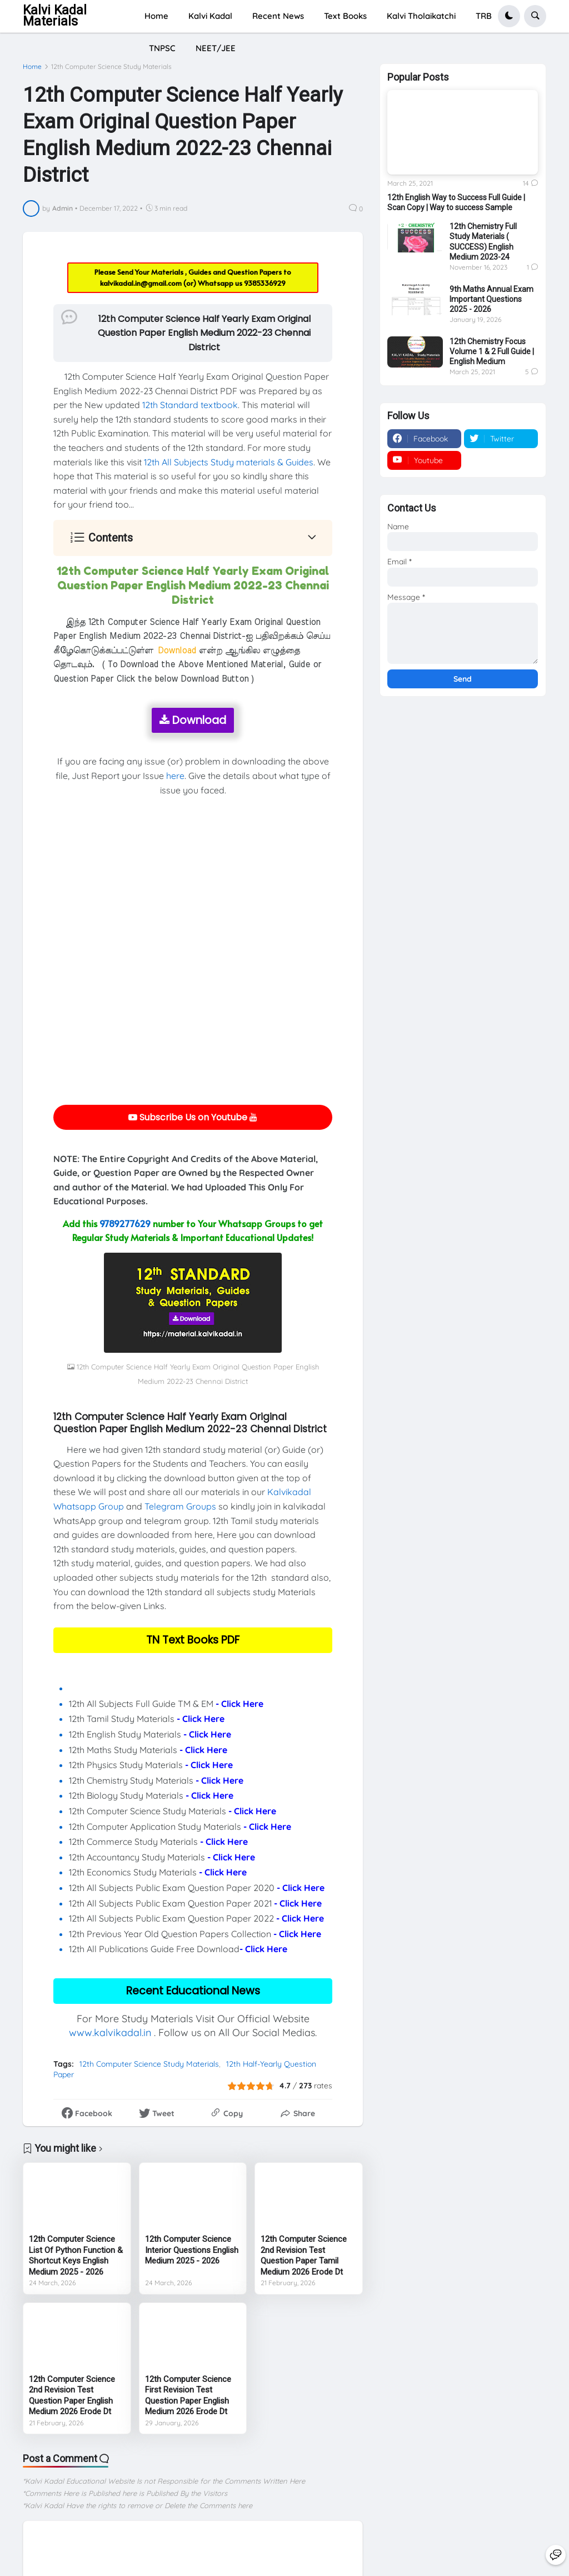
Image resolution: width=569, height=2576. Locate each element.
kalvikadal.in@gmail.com (141, 283)
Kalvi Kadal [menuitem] (210, 16)
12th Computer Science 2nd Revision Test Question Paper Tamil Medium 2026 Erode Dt (304, 2255)
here (175, 775)
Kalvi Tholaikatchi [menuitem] (421, 16)
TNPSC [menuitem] (162, 48)
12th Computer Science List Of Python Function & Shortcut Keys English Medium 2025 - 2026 (76, 2255)
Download (192, 720)
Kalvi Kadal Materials (55, 16)
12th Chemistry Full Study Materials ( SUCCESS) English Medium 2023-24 (483, 241)
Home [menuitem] (156, 16)
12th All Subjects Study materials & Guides (228, 462)
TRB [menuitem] (484, 16)
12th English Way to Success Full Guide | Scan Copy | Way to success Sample (456, 202)
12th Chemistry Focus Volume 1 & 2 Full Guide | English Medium (492, 351)
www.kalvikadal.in (110, 2032)
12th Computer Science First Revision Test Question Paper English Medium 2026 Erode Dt (188, 2395)
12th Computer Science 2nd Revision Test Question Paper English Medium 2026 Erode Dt (72, 2395)
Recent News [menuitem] (278, 16)
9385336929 (265, 283)
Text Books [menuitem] (345, 16)
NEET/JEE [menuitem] (216, 48)
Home (32, 66)
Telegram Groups (180, 1506)
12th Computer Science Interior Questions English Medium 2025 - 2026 (191, 2250)
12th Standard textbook (190, 404)
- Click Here (239, 1703)
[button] (509, 16)
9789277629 (125, 1223)
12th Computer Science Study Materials (111, 66)
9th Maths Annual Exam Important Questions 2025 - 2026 (491, 299)
